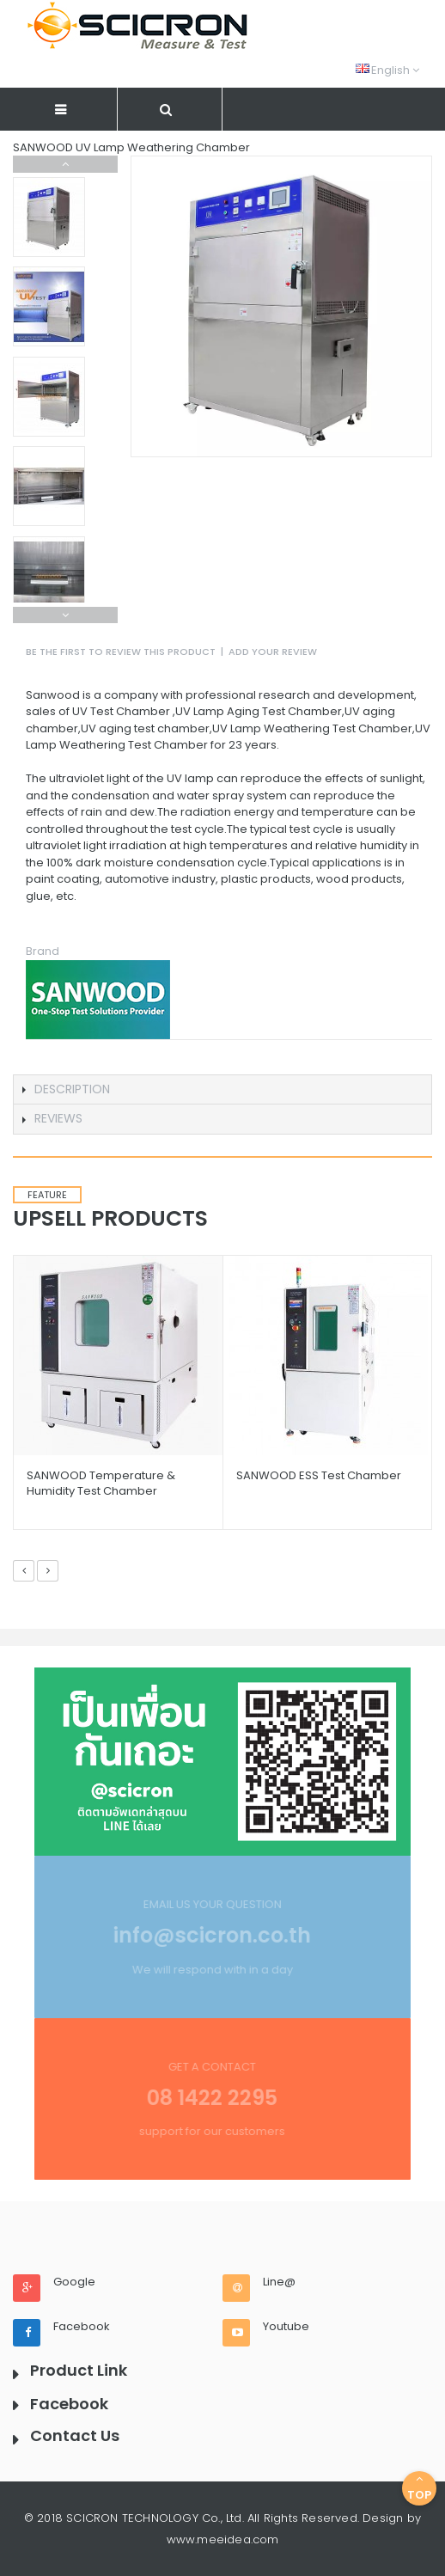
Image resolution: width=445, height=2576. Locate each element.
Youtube (286, 2326)
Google (74, 2282)
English (387, 70)
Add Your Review (273, 651)
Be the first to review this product (121, 651)
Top (419, 2488)
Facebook (81, 2326)
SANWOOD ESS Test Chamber (318, 1475)
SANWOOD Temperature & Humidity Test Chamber (101, 1483)
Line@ (279, 2282)
